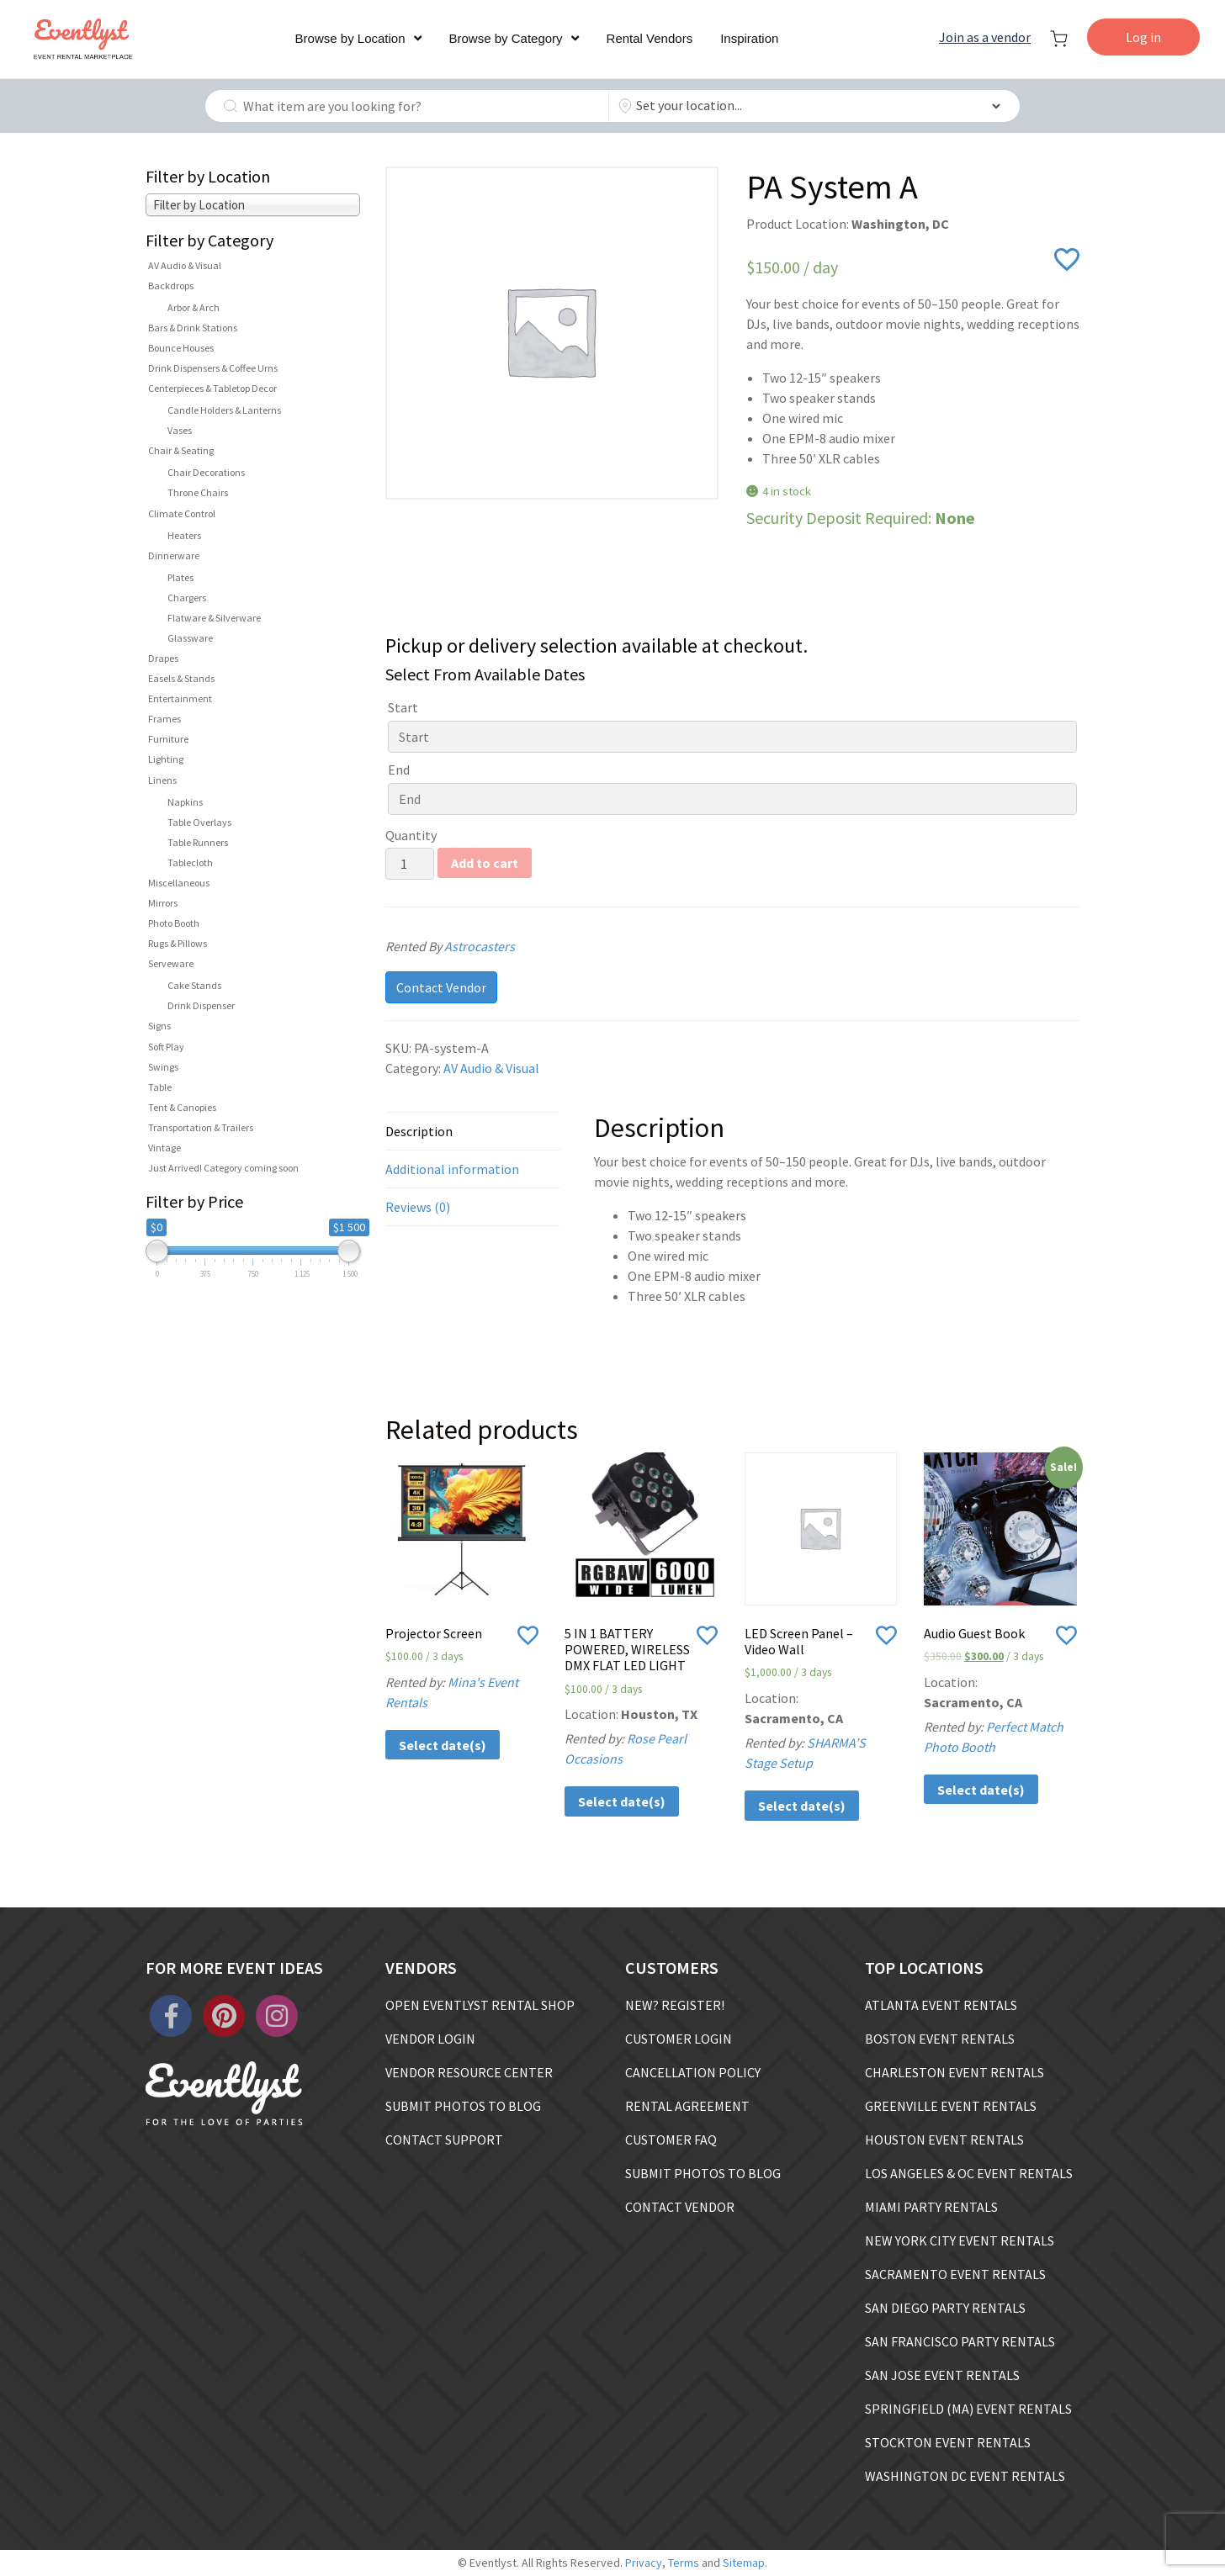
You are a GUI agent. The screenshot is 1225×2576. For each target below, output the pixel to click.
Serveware (171, 963)
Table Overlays (199, 822)
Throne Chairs (197, 492)
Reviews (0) (417, 1206)
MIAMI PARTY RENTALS (931, 2206)
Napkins (185, 802)
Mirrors (163, 903)
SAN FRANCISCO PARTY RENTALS (960, 2341)
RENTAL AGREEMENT (687, 2105)
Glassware (190, 638)
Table (160, 1087)
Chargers (186, 597)
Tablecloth (190, 862)
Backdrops (171, 285)
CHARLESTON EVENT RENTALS (954, 2072)
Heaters (184, 535)
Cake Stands (194, 985)
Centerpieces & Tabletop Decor (212, 388)
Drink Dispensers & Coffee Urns (213, 368)
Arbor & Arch (193, 307)
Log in (1143, 37)
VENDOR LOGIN (430, 2038)
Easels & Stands (181, 678)
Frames (164, 718)
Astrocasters (500, 946)
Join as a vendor (985, 37)
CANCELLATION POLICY (693, 2072)
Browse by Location (350, 38)
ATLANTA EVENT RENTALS (941, 2005)
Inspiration (749, 38)
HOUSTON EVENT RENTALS (944, 2139)
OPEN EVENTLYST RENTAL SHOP (480, 2005)
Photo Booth (173, 923)
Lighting (165, 759)
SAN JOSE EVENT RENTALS (942, 2375)
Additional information (452, 1169)
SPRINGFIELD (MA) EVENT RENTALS (968, 2408)
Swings (163, 1067)
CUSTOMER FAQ (671, 2139)
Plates (180, 577)
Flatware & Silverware (214, 617)
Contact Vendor (441, 987)
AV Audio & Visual (184, 265)
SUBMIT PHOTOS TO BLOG (463, 2105)
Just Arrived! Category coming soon (223, 1167)
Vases (179, 430)
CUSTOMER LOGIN (678, 2038)
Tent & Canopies (182, 1107)
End (399, 769)
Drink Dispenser (201, 1005)
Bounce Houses (181, 347)
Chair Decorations (206, 472)
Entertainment (180, 698)
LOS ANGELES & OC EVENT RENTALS (969, 2173)
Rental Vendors (650, 38)
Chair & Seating (181, 450)
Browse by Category (506, 38)
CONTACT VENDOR (679, 2206)
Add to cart (484, 862)
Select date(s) (442, 1745)
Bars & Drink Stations (192, 327)
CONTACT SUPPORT (444, 2139)
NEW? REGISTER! (674, 2005)
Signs (159, 1025)
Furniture (168, 739)
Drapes (163, 658)
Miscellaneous (178, 882)
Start (403, 707)
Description (419, 1131)
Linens (162, 780)
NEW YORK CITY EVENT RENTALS (959, 2240)
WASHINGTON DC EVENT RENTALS (965, 2476)
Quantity (411, 835)
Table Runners (197, 842)
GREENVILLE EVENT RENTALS (951, 2105)
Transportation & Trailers (200, 1127)
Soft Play (166, 1046)
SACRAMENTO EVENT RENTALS (955, 2274)
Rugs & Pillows (177, 943)
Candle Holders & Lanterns (224, 410)
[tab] (472, 1131)
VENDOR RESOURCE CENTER (469, 2072)
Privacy (643, 2562)
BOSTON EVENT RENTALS (940, 2038)
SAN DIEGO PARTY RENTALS (945, 2307)
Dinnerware (173, 555)
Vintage (164, 1147)
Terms (683, 2562)
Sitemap (744, 2562)
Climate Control (181, 513)
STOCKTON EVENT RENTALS (948, 2442)
